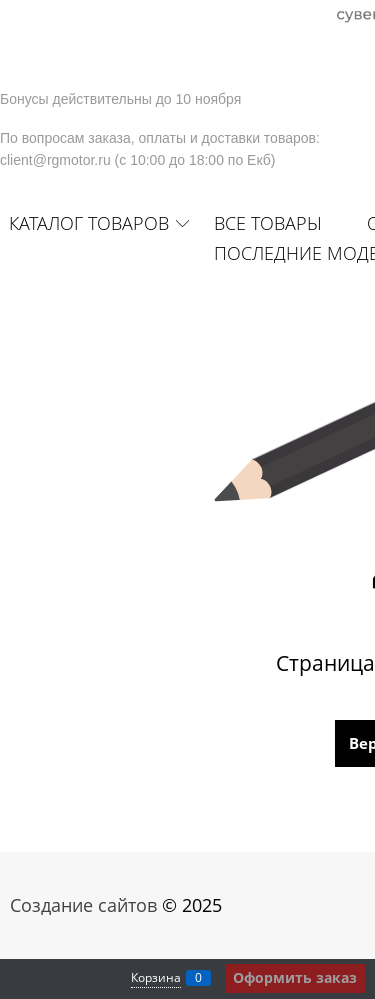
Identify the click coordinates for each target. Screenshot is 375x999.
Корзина (156, 977)
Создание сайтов (83, 905)
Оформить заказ (295, 977)
